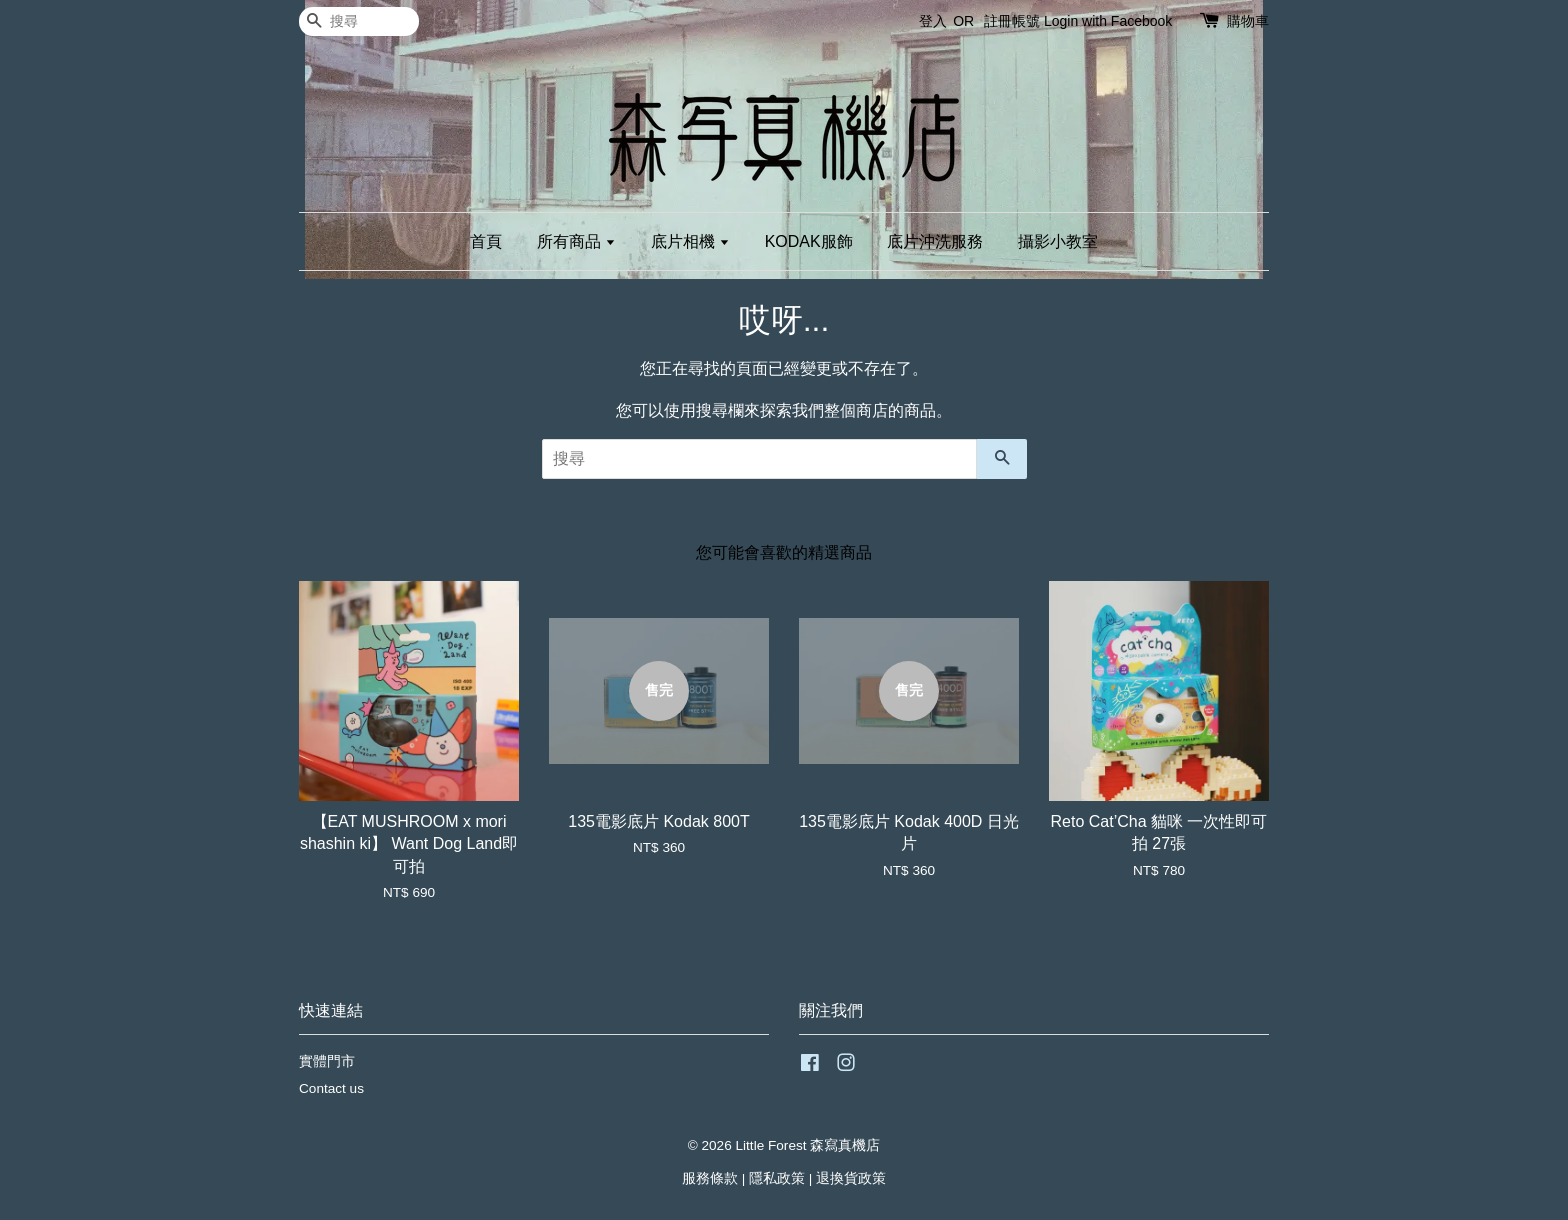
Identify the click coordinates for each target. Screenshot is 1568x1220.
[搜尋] (359, 21)
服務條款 (710, 1178)
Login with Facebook (1108, 21)
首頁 (486, 241)
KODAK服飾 (809, 241)
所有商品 (576, 241)
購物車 (1248, 21)
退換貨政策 (851, 1178)
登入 (933, 21)
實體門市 (327, 1061)
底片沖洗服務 (935, 241)
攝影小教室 (1058, 241)
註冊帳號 (1012, 21)
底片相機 (690, 241)
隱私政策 (777, 1178)
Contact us (331, 1088)
